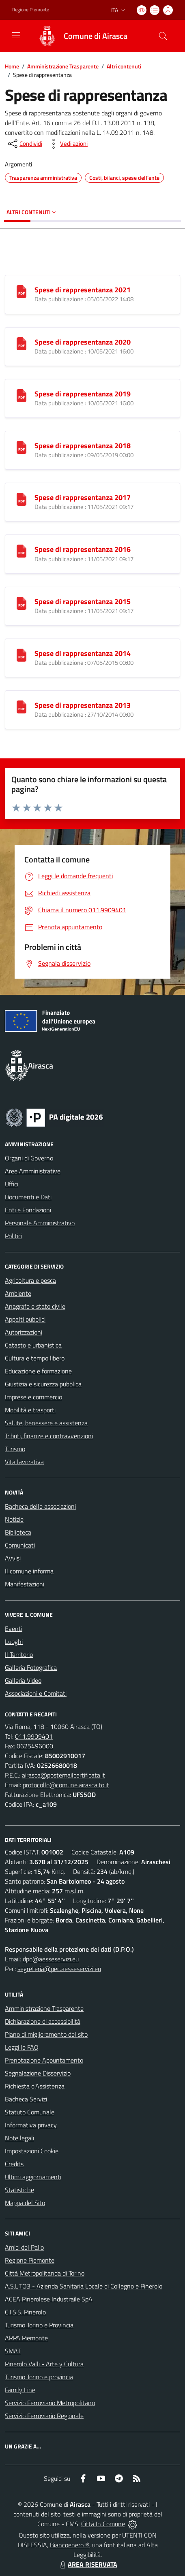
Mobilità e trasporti (30, 1410)
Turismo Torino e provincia (39, 2377)
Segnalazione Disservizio (38, 2073)
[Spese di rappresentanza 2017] (21, 498)
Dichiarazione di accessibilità (42, 2021)
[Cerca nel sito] (163, 36)
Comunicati (20, 1545)
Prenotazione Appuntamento (44, 2060)
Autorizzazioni (23, 1332)
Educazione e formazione (38, 1371)
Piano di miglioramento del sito (46, 2034)
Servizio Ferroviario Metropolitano (50, 2403)
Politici (13, 1236)
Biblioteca (18, 1532)
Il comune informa (29, 1571)
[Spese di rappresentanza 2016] (21, 550)
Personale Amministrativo (40, 1223)
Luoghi (14, 1641)
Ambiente (18, 1293)
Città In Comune (103, 2524)
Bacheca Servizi (26, 2099)
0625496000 (35, 1746)
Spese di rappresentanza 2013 (82, 705)
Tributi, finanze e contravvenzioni (49, 1436)
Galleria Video (23, 1680)
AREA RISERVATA (87, 2564)
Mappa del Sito (25, 2203)
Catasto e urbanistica (33, 1345)
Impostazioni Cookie (31, 2151)
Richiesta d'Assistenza (35, 2086)
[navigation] (16, 35)
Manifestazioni (24, 1584)
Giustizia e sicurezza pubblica (43, 1384)
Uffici (11, 1184)
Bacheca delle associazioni (40, 1506)
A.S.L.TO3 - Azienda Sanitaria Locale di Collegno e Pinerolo (83, 2286)
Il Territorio (19, 1654)
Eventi (13, 1628)
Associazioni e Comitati (36, 1693)
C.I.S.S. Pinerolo (25, 2312)
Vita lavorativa (24, 1462)
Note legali (19, 2138)
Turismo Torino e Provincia (39, 2325)
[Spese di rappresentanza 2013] (21, 706)
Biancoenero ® (69, 2545)
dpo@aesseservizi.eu (51, 1959)
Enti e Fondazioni (28, 1210)
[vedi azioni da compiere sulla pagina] (67, 143)
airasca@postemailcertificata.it (63, 1775)
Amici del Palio (24, 2247)
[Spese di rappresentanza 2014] (21, 654)
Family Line (20, 2390)
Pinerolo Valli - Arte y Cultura (44, 2364)
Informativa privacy (31, 2125)
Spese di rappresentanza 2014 (82, 653)
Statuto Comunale (29, 2112)
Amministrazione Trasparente (63, 66)
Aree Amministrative (32, 1171)
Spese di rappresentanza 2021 (82, 289)
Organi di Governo (29, 1158)
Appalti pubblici (25, 1319)
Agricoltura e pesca (30, 1280)
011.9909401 (34, 1736)
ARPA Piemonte (26, 2338)
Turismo (15, 1449)
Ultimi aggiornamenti (33, 2177)
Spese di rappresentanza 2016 (82, 549)
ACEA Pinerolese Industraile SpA (48, 2299)
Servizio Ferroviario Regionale (44, 2416)
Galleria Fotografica (31, 1667)
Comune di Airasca (95, 36)
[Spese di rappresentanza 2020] (21, 343)
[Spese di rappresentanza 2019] (21, 395)
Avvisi (13, 1558)
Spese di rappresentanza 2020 (82, 341)
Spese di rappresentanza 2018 (82, 445)
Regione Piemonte (29, 2260)
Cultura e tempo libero (35, 1358)
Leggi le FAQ (22, 2047)
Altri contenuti (124, 66)
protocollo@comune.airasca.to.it (66, 1785)
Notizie (14, 1519)
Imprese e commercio (33, 1397)
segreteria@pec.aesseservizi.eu (59, 1969)
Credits (14, 2164)
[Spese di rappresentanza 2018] (21, 446)
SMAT (13, 2351)
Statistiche (19, 2190)
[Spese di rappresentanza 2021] (21, 291)
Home (12, 66)
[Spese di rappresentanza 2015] (21, 602)
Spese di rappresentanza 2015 (82, 601)
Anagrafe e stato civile (35, 1306)
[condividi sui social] (24, 143)
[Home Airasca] (78, 36)
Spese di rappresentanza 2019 (82, 393)
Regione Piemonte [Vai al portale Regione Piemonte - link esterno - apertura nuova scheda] (30, 9)
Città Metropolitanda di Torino (44, 2273)
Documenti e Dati (28, 1197)
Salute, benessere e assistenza (46, 1423)
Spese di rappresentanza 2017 (82, 497)
